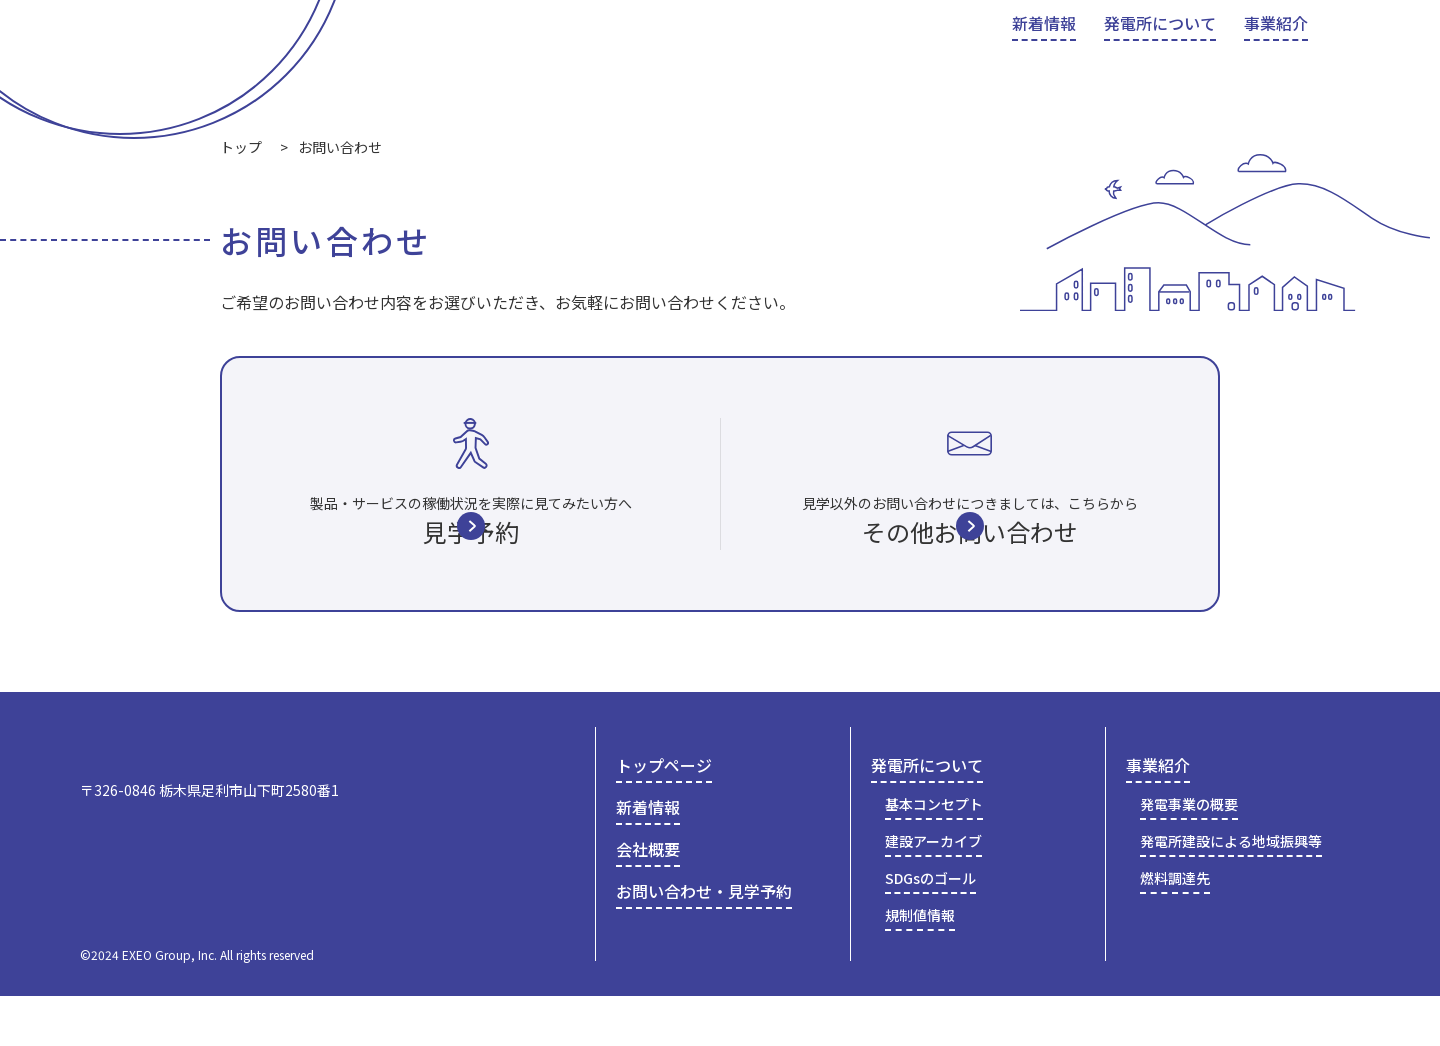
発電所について (927, 817)
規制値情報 (920, 966)
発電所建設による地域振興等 (1231, 892)
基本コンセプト (934, 855)
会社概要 (1028, 42)
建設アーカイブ (933, 892)
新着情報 (648, 859)
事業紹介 (1158, 817)
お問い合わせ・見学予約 (1231, 45)
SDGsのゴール (930, 929)
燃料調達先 (1175, 929)
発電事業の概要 (1189, 855)
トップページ (664, 817)
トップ (241, 147)
